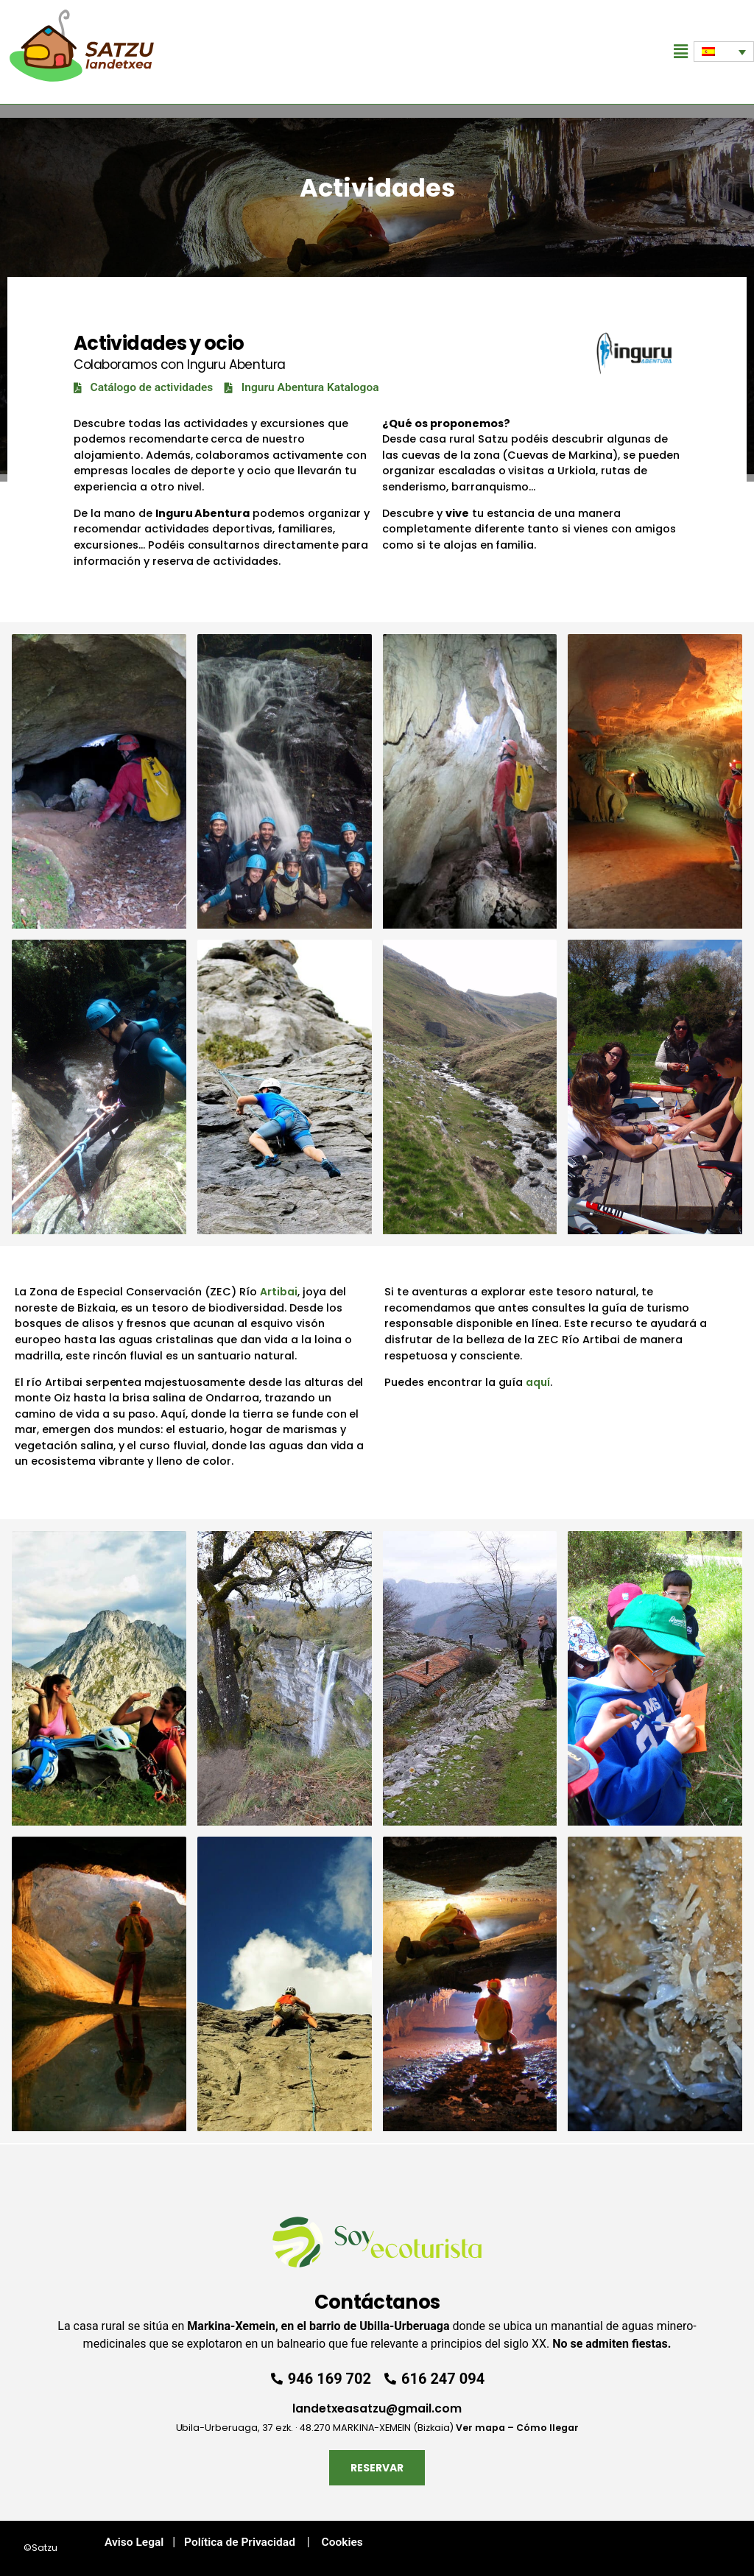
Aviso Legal (128, 2542)
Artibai (278, 1292)
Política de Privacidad (237, 2542)
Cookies (341, 2542)
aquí (538, 1382)
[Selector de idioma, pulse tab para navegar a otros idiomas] (724, 51)
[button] (681, 52)
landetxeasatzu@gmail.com (377, 2407)
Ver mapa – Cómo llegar (517, 2427)
